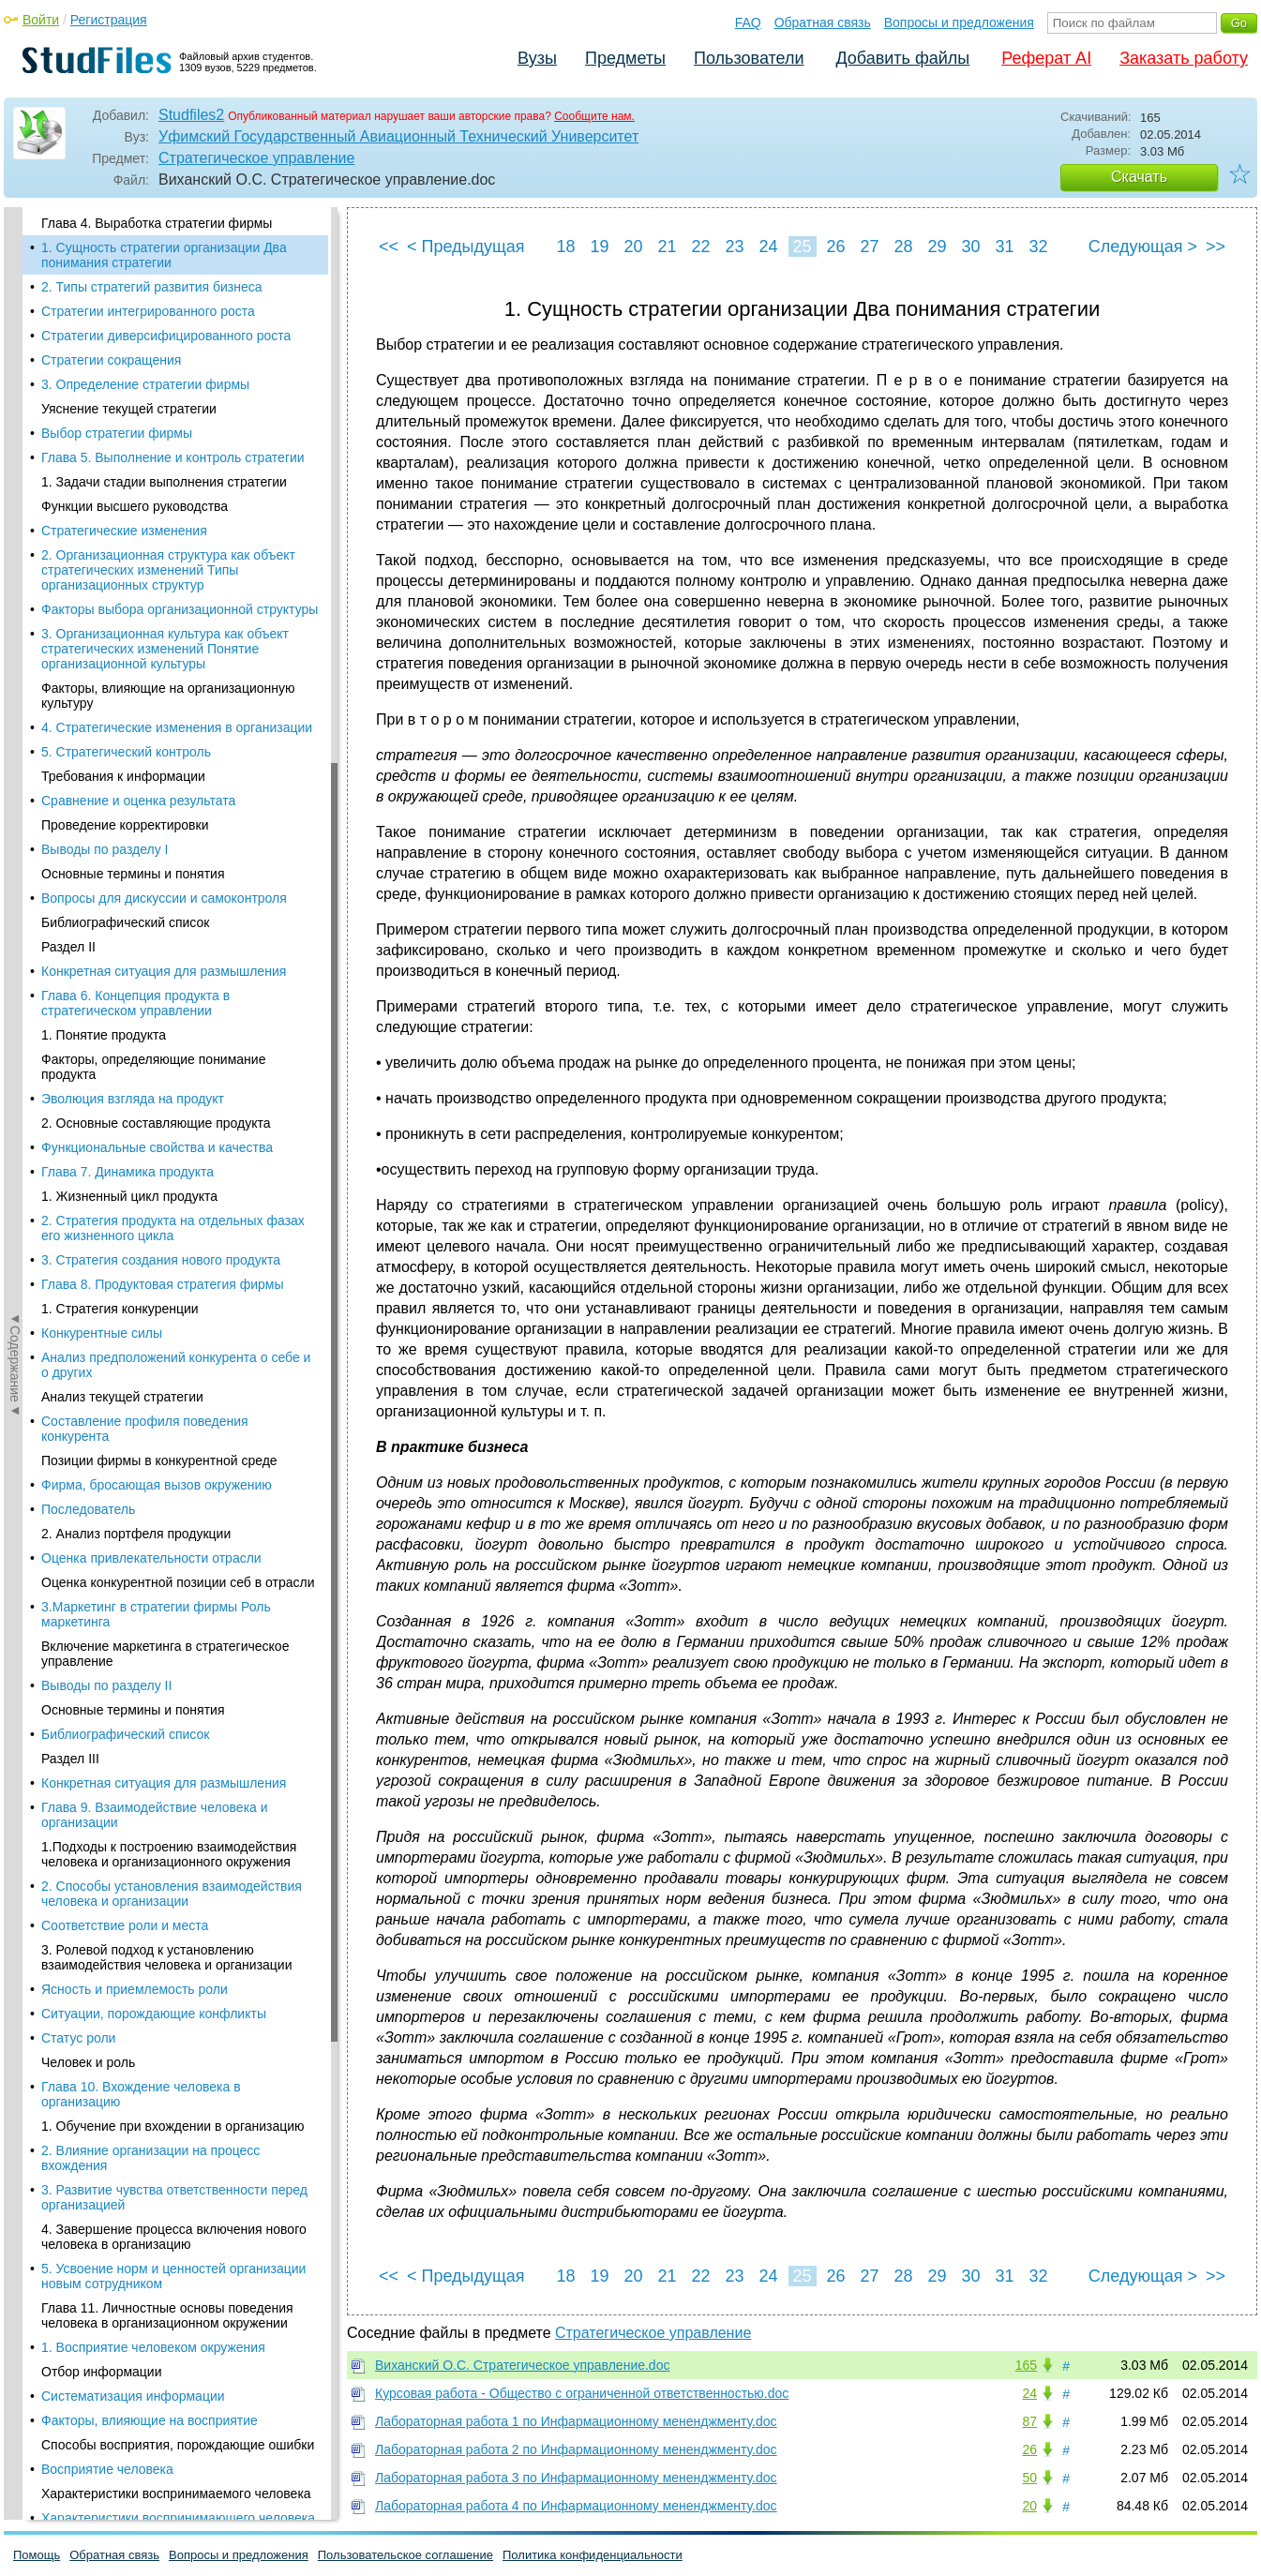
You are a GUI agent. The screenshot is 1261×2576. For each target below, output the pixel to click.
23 (734, 246)
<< (388, 246)
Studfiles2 (191, 115)
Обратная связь (822, 22)
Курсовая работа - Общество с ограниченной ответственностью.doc (581, 2393)
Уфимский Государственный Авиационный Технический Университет (398, 136)
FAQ (748, 22)
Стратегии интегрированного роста (148, 311)
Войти (41, 19)
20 (632, 246)
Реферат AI (1046, 58)
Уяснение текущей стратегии (129, 408)
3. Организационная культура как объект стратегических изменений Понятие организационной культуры (165, 648)
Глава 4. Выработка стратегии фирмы (156, 223)
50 (1029, 2477)
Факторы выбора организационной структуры (179, 609)
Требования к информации (123, 776)
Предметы (625, 58)
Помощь (36, 2555)
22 (700, 246)
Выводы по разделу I (105, 849)
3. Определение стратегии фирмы (145, 384)
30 (970, 246)
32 (1037, 246)
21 (666, 246)
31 (1004, 246)
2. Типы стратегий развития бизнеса (152, 286)
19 (599, 246)
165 (1026, 2365)
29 (936, 246)
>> (1215, 246)
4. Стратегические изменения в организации (176, 727)
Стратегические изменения (124, 530)
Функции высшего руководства (134, 506)
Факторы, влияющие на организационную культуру (168, 696)
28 (902, 246)
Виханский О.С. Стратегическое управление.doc (522, 2365)
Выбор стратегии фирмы (116, 433)
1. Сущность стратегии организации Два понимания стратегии (164, 255)
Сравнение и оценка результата (138, 800)
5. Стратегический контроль (126, 751)
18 (565, 246)
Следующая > (1142, 246)
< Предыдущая (466, 246)
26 (835, 246)
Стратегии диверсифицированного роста (166, 335)
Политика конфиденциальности (593, 2555)
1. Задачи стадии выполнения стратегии (164, 481)
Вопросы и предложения (959, 22)
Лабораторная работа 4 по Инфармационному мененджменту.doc (576, 2505)
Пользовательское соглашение (405, 2555)
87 (1029, 2421)
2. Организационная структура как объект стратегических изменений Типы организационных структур (168, 569)
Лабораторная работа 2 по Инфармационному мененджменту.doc (576, 2449)
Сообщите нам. (594, 116)
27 (869, 246)
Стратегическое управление (256, 158)
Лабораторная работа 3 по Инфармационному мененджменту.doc (576, 2477)
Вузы (537, 58)
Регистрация (108, 19)
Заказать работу (1183, 58)
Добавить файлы (902, 58)
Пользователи (748, 58)
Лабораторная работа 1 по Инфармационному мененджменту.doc (576, 2421)
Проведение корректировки (124, 824)
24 (767, 246)
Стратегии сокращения (111, 359)
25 (801, 246)
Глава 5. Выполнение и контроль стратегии (173, 457)
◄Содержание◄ (15, 535)
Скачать (1139, 177)
